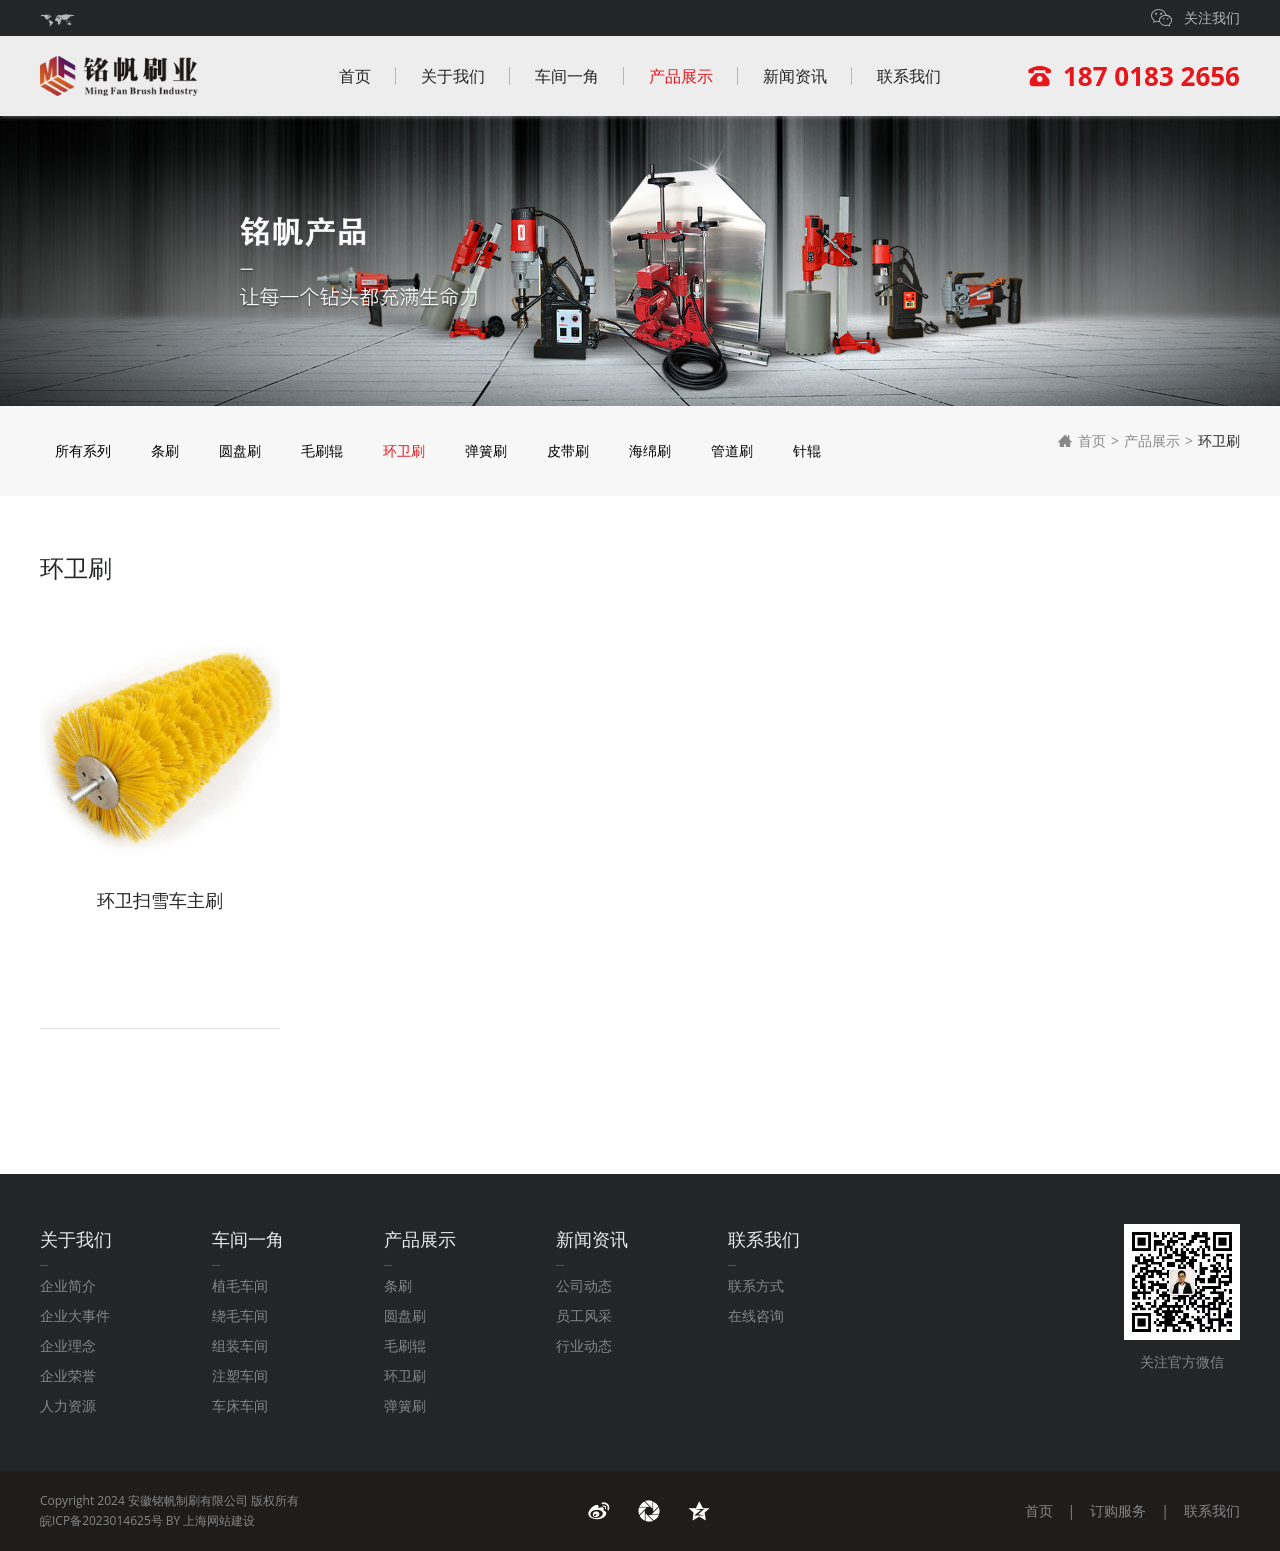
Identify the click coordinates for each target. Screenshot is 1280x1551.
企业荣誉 (68, 1375)
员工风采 (584, 1315)
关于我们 (453, 76)
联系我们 (909, 76)
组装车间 (240, 1345)
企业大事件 (75, 1315)
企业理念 (68, 1345)
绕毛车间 (240, 1315)
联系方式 (756, 1285)
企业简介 (68, 1285)
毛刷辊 (322, 450)
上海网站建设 (219, 1520)
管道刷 (732, 450)
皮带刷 (568, 450)
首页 (355, 76)
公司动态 (584, 1285)
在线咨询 (756, 1315)
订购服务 (1118, 1510)
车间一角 (567, 76)
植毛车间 (240, 1285)
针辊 (807, 450)
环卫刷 (404, 450)
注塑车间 (240, 1375)
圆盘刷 (240, 450)
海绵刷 (650, 450)
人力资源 (68, 1405)
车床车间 (240, 1405)
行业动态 (584, 1345)
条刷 (165, 450)
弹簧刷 (486, 450)
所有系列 (83, 450)
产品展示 (681, 76)
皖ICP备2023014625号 (101, 1520)
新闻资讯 (795, 76)
